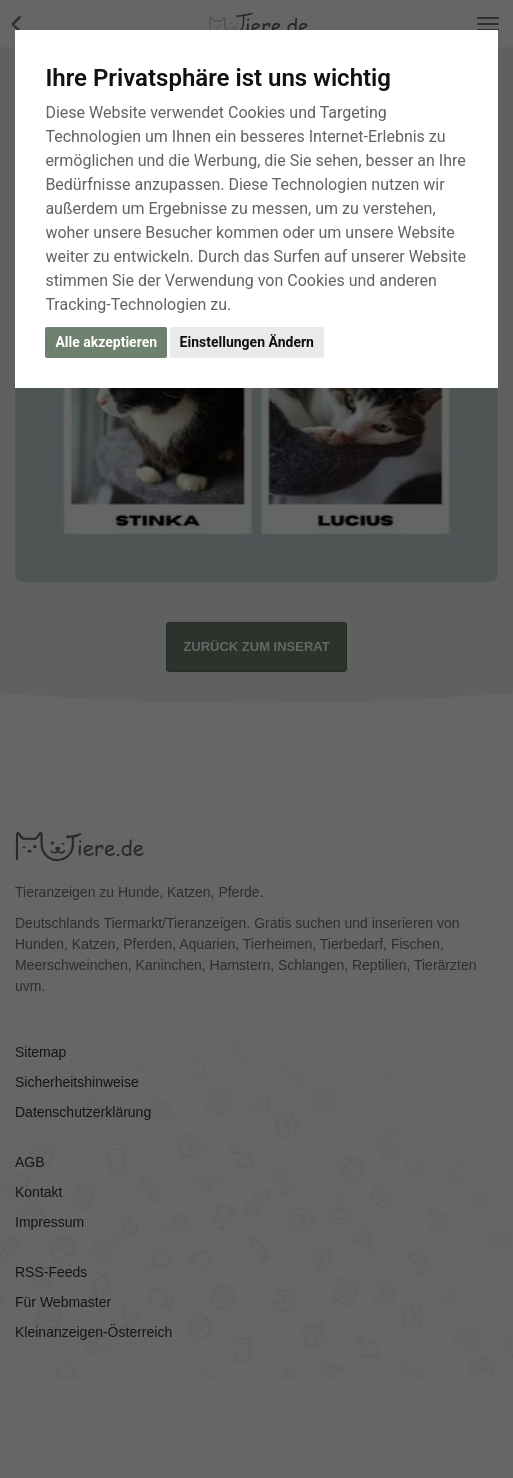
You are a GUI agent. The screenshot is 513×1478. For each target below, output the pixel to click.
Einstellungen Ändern (247, 342)
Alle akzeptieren (106, 342)
